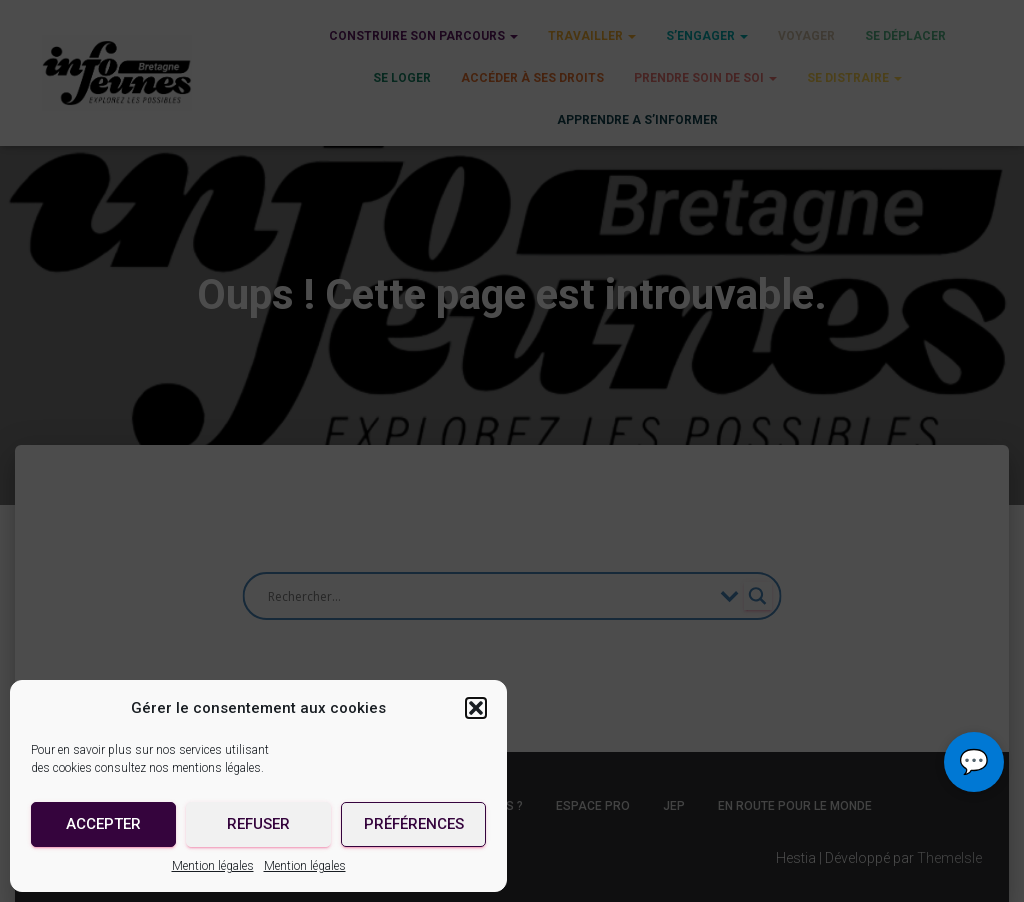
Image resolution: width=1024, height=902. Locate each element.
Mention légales (213, 866)
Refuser (258, 824)
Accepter (103, 824)
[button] (476, 708)
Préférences (414, 824)
